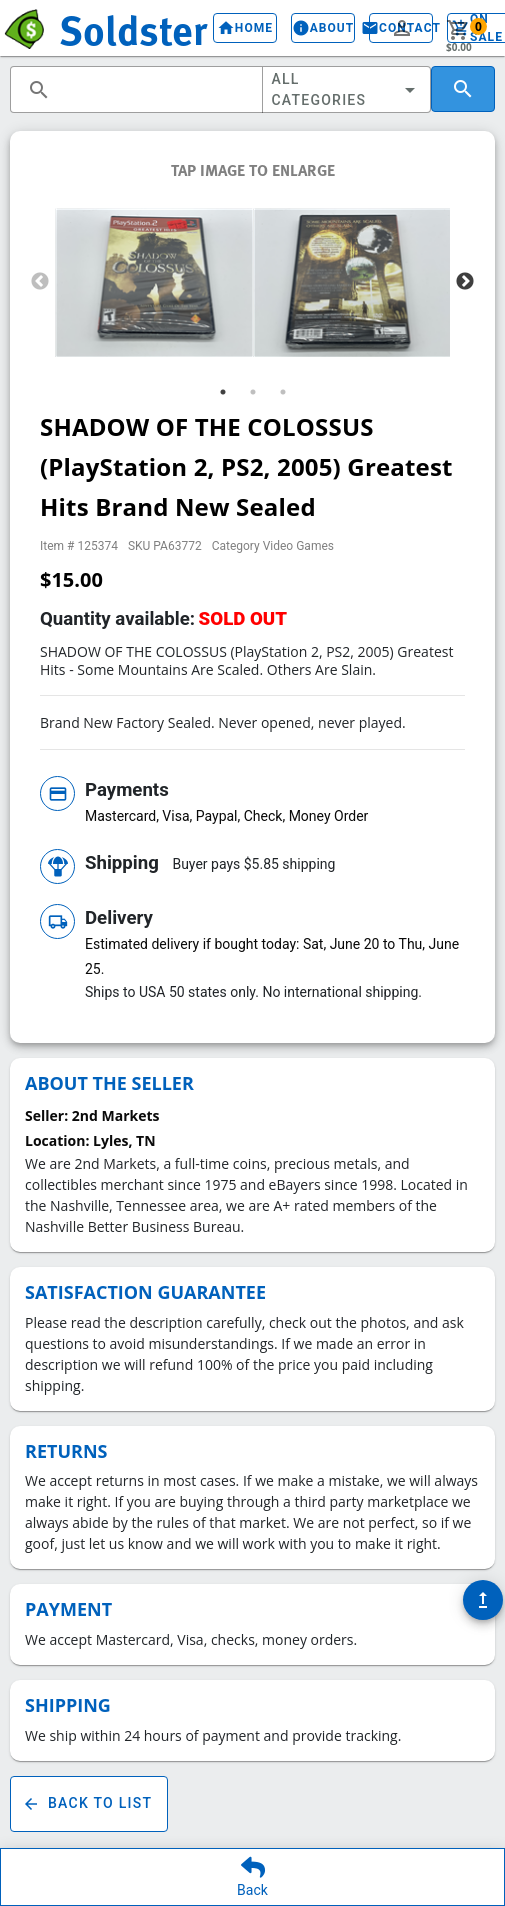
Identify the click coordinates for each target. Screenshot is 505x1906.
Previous (40, 282)
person (402, 28)
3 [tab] (283, 392)
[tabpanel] (154, 282)
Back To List (89, 1804)
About (323, 28)
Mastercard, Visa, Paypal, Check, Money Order (226, 816)
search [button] (39, 90)
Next (465, 282)
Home (245, 28)
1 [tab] (223, 392)
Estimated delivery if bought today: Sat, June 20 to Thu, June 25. (272, 956)
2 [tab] (253, 392)
